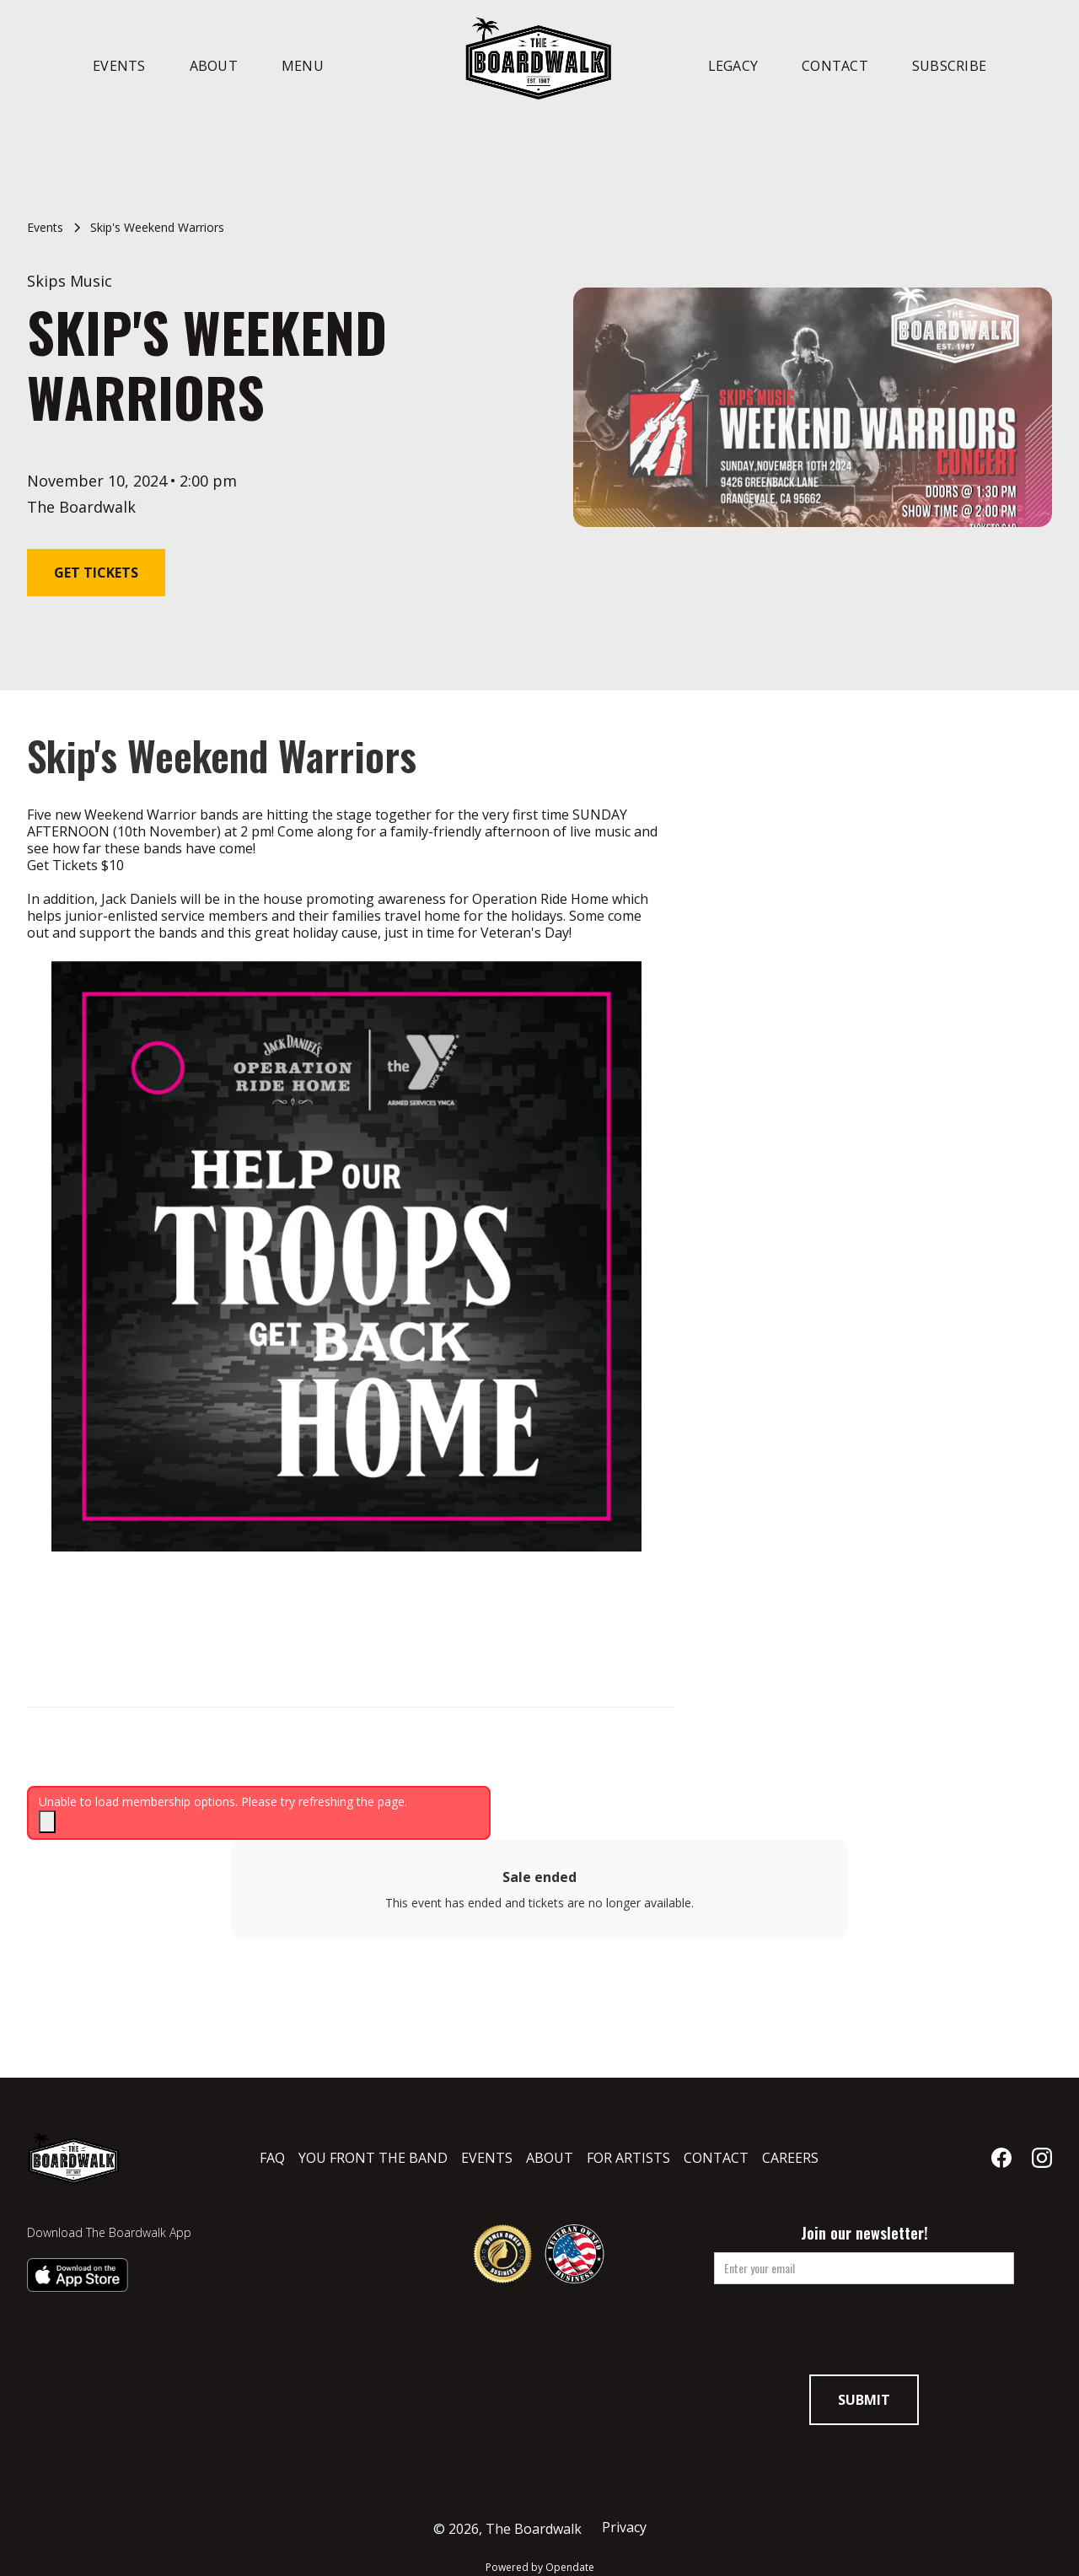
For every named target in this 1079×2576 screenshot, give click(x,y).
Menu (303, 65)
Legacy (733, 65)
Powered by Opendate (540, 2567)
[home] (539, 57)
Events (119, 65)
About (214, 65)
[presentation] (864, 2335)
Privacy (624, 2527)
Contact (835, 65)
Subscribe (949, 65)
